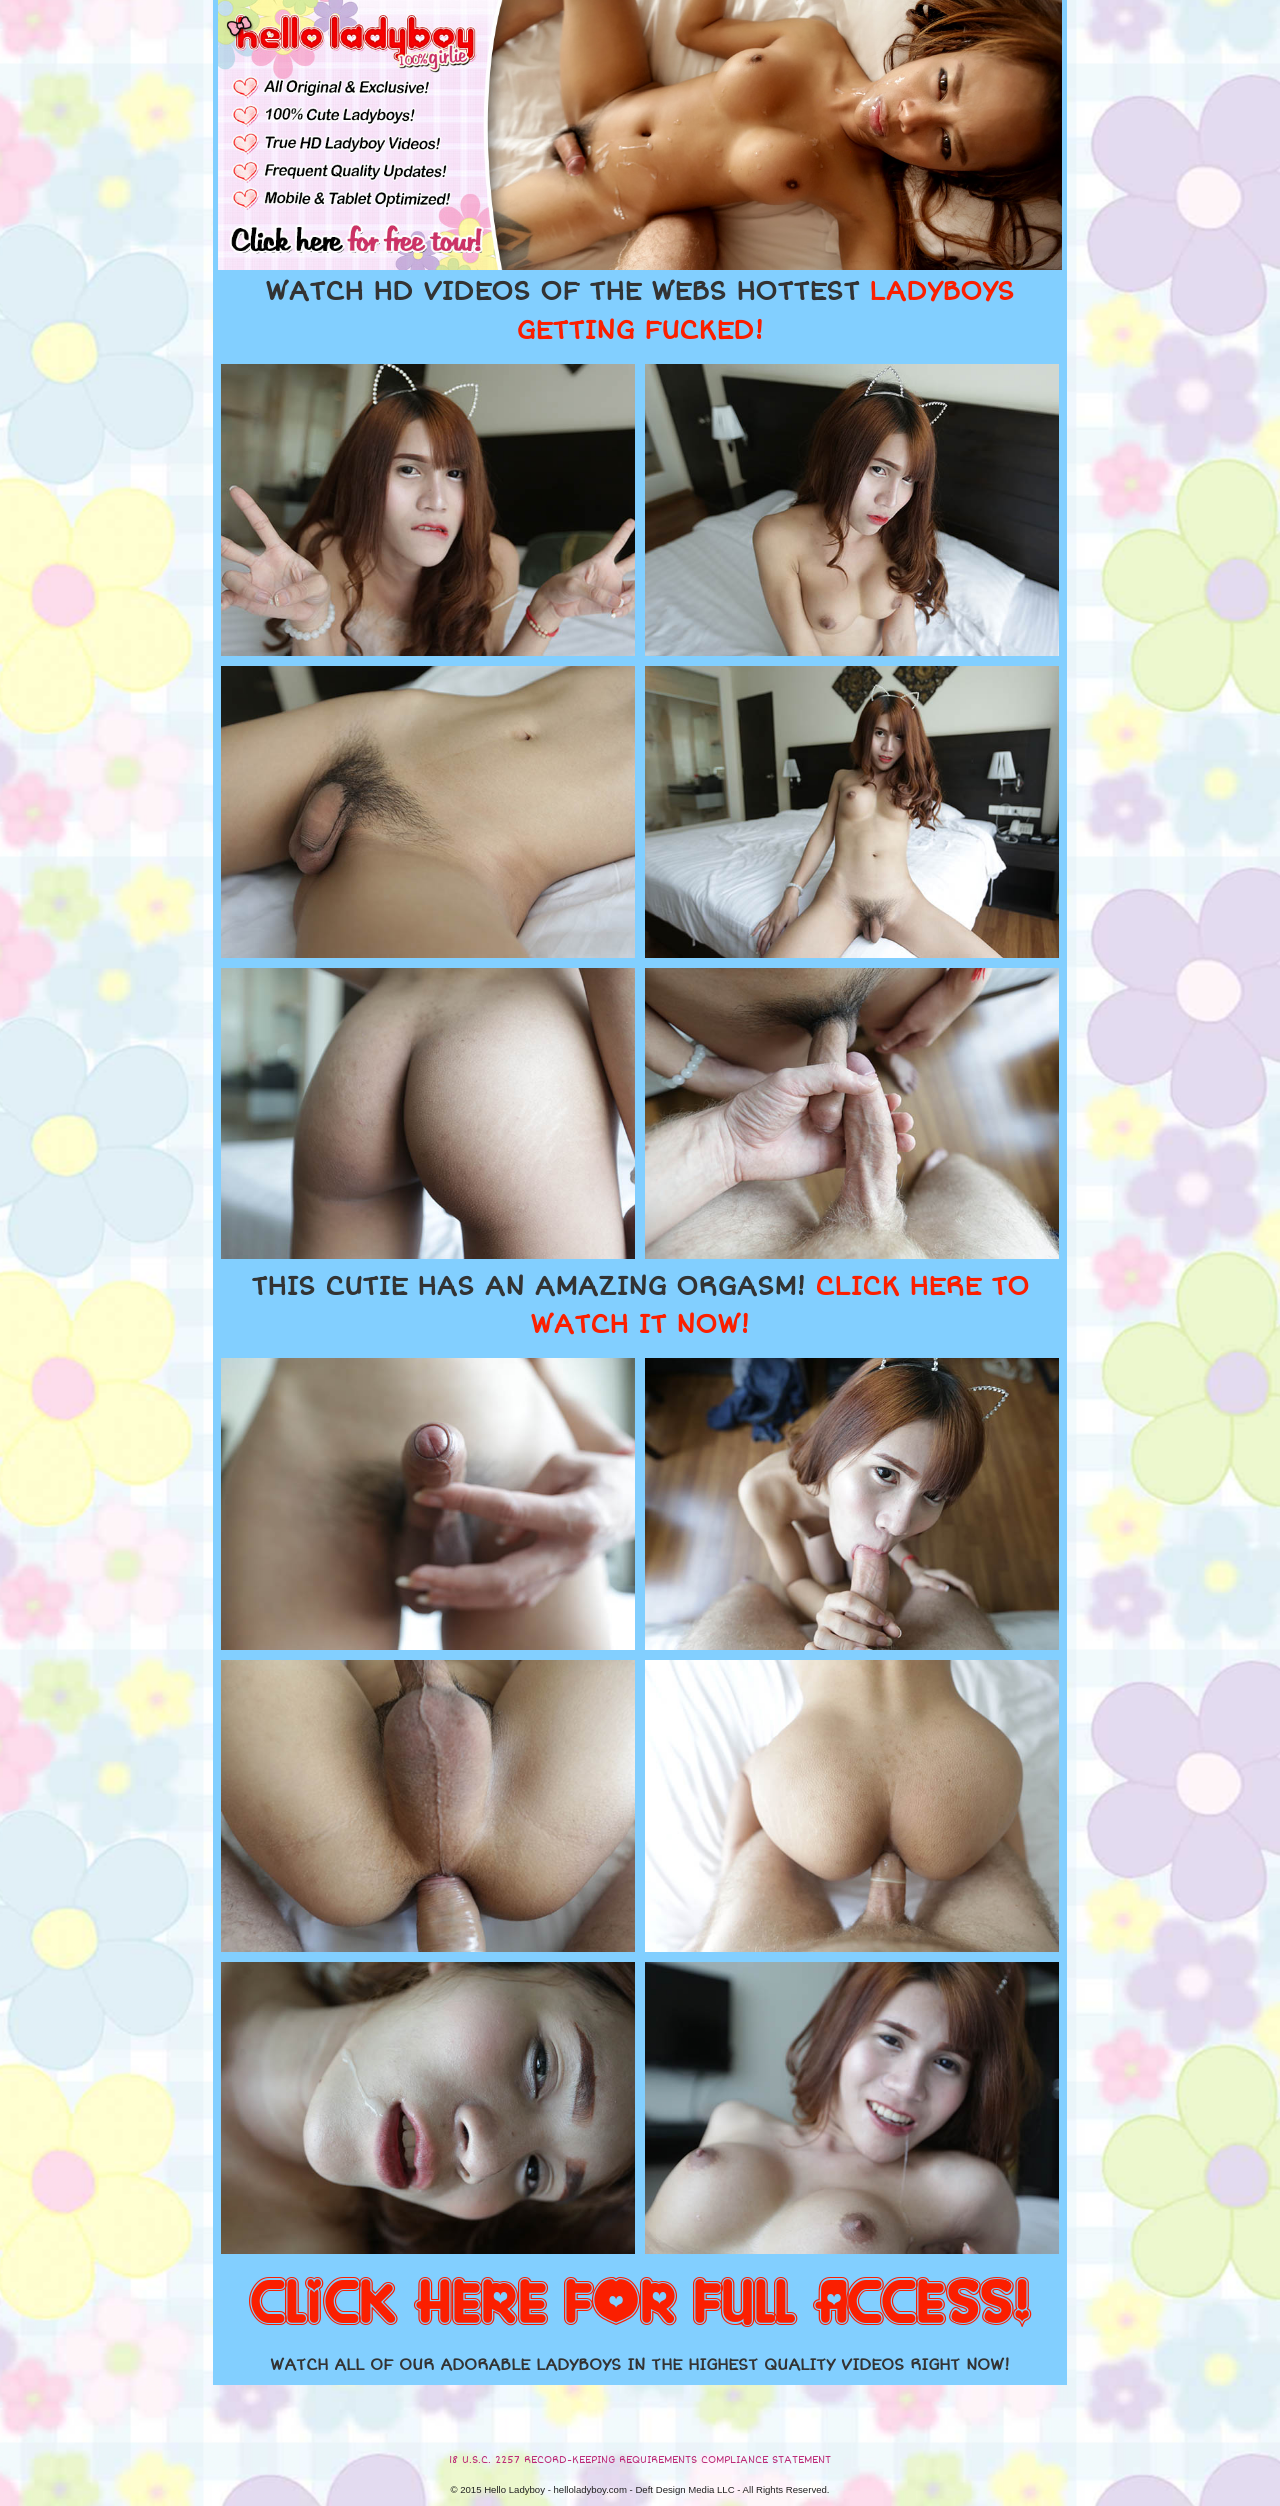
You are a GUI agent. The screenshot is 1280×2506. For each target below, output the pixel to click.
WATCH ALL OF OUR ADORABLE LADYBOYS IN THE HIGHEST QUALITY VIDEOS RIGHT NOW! (640, 2365)
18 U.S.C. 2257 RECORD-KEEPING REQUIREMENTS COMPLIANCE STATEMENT (640, 2460)
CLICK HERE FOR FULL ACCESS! (640, 2304)
